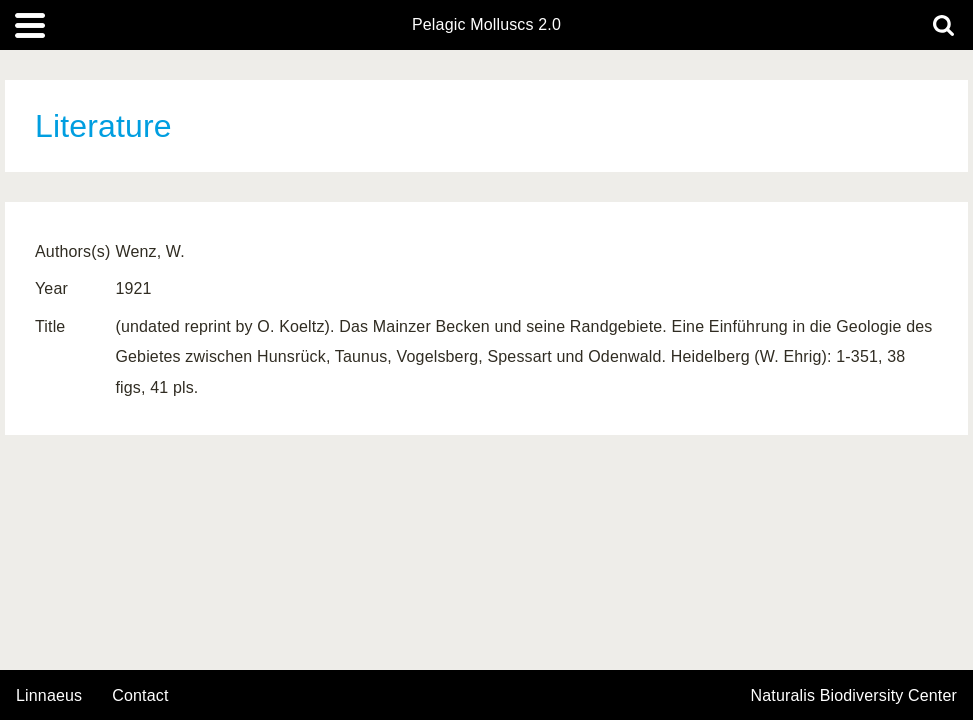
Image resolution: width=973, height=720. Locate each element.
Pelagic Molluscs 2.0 (486, 25)
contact (140, 695)
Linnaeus (49, 696)
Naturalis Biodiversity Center (854, 696)
